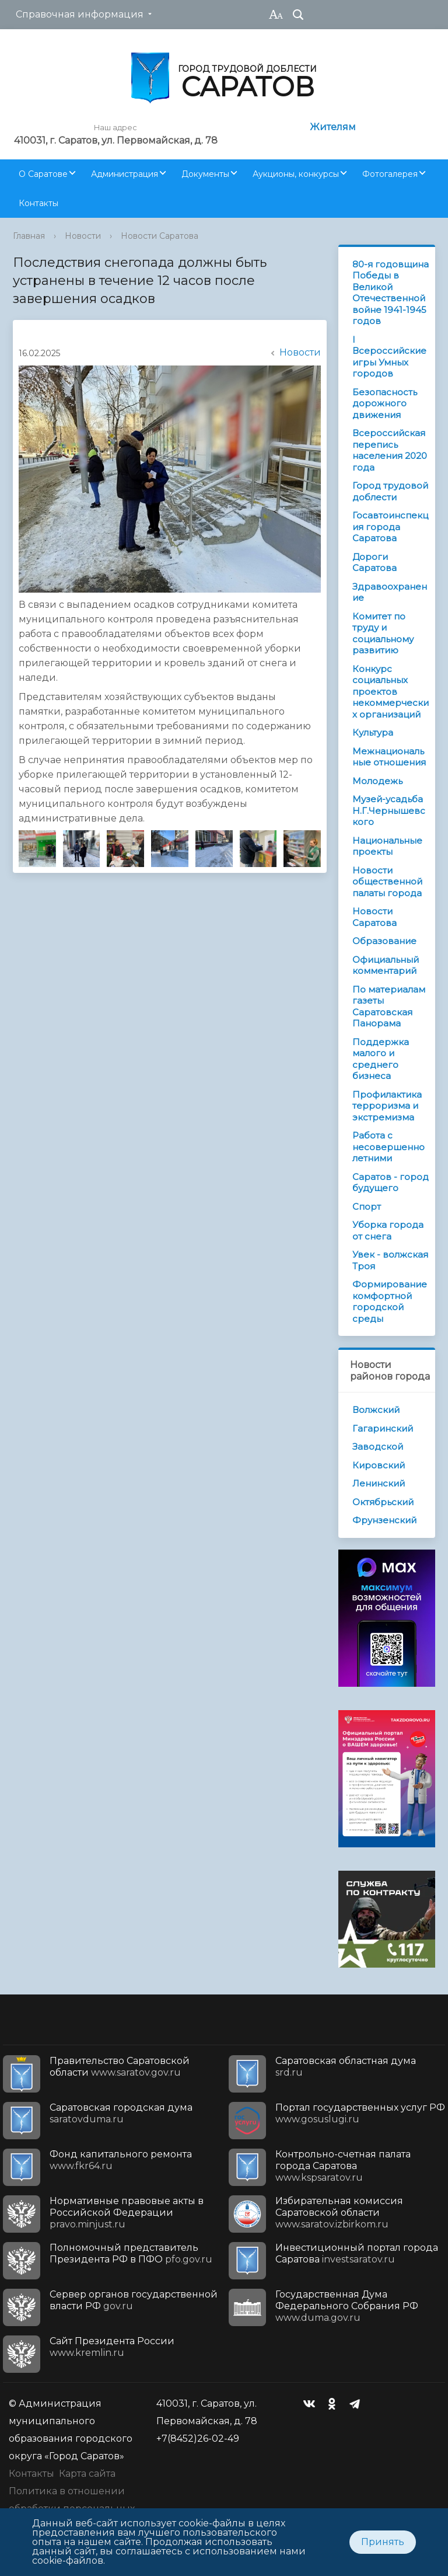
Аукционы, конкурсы (296, 174)
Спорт (366, 1206)
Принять (382, 2541)
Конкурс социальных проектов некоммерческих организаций (390, 691)
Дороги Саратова (374, 562)
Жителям (333, 127)
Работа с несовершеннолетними (388, 1147)
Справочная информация (80, 14)
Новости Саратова (159, 236)
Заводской (377, 1446)
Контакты (38, 203)
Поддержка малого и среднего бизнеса (380, 1059)
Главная (29, 236)
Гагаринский (382, 1428)
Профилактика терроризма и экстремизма (387, 1106)
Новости (83, 236)
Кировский (378, 1465)
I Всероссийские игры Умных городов (389, 357)
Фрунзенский (384, 1520)
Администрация (124, 174)
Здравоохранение (389, 592)
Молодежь (377, 780)
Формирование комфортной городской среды (389, 1301)
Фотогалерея (390, 174)
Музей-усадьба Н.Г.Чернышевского (388, 810)
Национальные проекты (387, 846)
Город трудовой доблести (390, 491)
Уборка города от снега (388, 1230)
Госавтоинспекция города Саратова (390, 527)
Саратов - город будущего (390, 1182)
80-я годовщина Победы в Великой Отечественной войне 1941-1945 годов (390, 293)
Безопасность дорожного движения (384, 403)
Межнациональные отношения (389, 757)
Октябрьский (383, 1502)
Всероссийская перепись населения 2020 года (389, 450)
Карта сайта (87, 2473)
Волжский (376, 1409)
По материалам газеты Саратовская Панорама (388, 1006)
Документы (205, 174)
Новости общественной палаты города (387, 882)
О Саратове (43, 174)
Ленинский (378, 1483)
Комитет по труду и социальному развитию (383, 633)
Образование (384, 940)
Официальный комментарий (385, 965)
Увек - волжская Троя (390, 1260)
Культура (372, 732)
